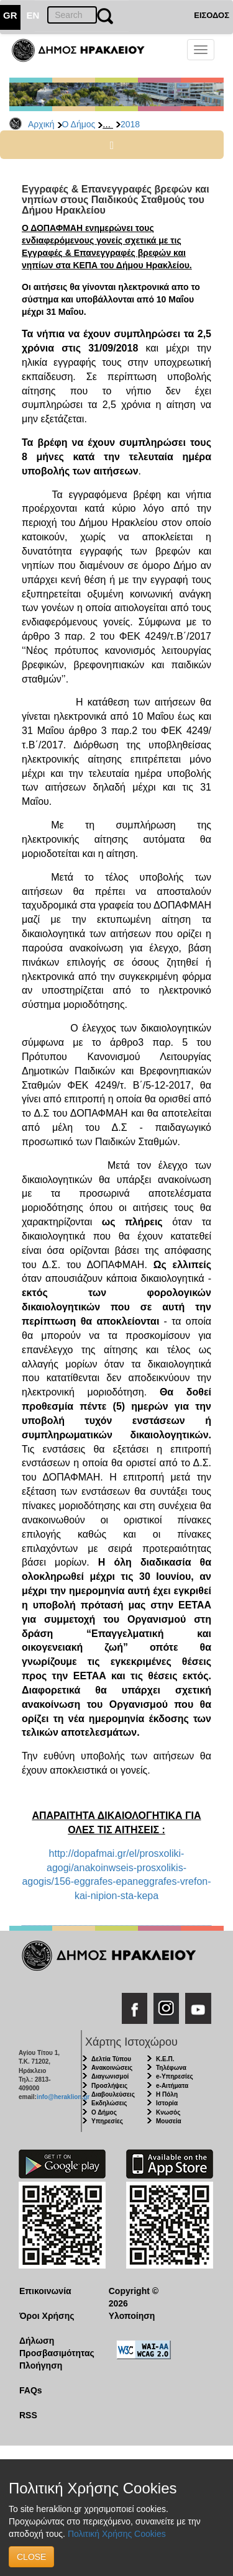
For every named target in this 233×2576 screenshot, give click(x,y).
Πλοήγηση (40, 2365)
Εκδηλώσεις (109, 2103)
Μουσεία (168, 2121)
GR (10, 15)
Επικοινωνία (45, 2291)
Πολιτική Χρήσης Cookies (117, 2534)
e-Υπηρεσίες (174, 2076)
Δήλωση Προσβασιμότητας (54, 2347)
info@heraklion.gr (63, 2096)
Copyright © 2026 (133, 2297)
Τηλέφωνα (171, 2067)
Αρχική (41, 124)
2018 (130, 124)
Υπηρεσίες (107, 2121)
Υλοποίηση (132, 2316)
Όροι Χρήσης (47, 2316)
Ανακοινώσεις (111, 2067)
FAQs (30, 2390)
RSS (28, 2415)
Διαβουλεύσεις (113, 2094)
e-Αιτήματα (172, 2085)
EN (33, 15)
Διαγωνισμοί (110, 2076)
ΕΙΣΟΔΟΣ (211, 15)
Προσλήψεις (109, 2085)
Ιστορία (167, 2103)
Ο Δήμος (79, 124)
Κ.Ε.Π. (165, 2059)
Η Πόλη (167, 2094)
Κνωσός (168, 2112)
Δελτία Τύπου (111, 2059)
